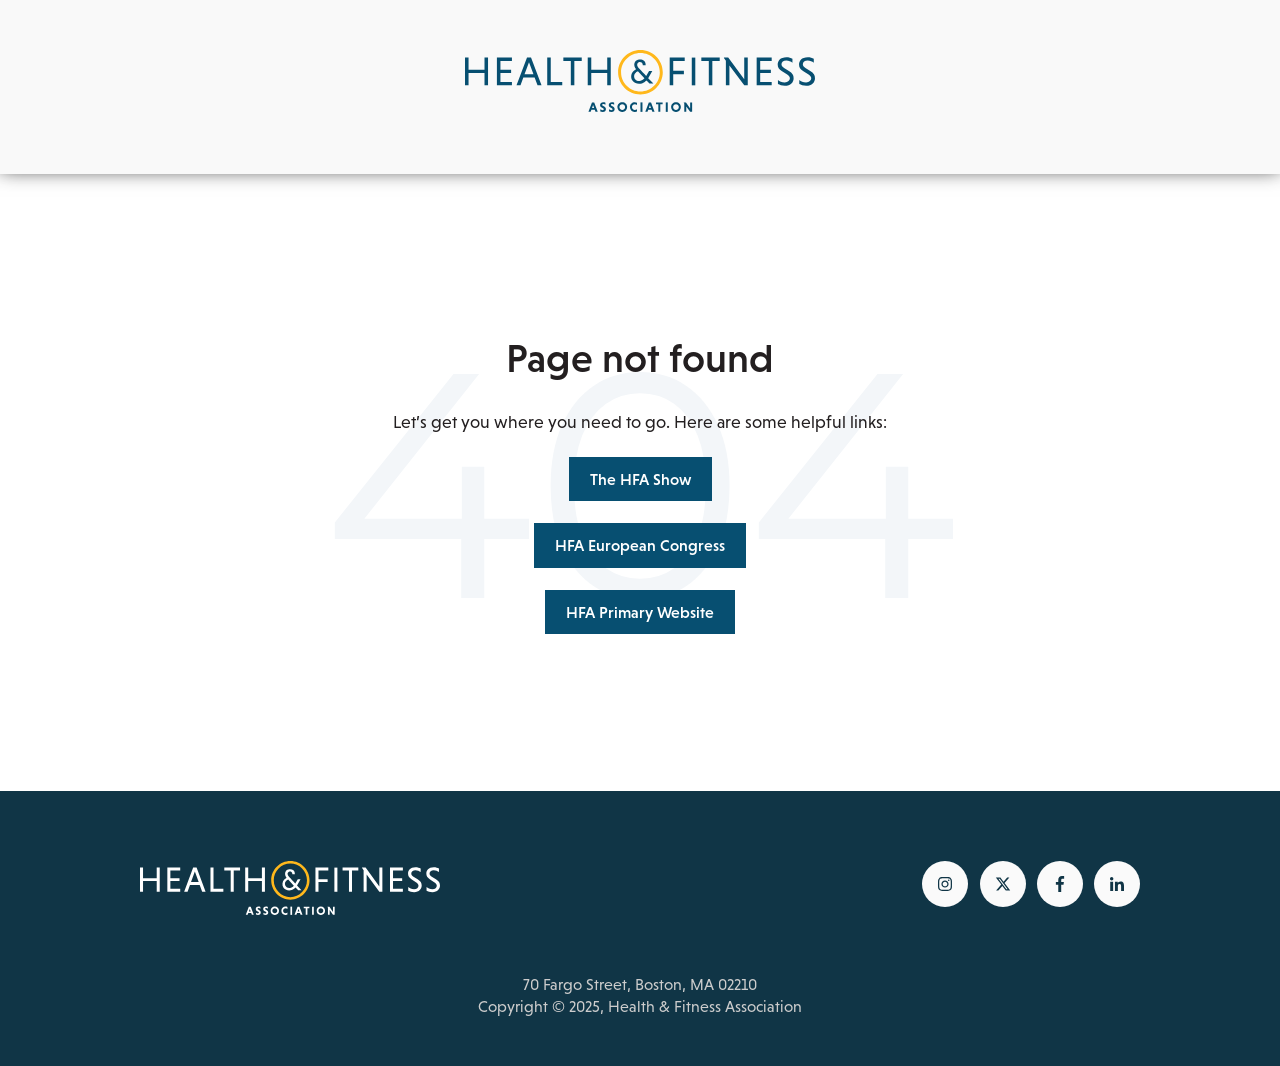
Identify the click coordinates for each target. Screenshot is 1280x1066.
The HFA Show (640, 479)
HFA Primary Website (640, 612)
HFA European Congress (640, 545)
